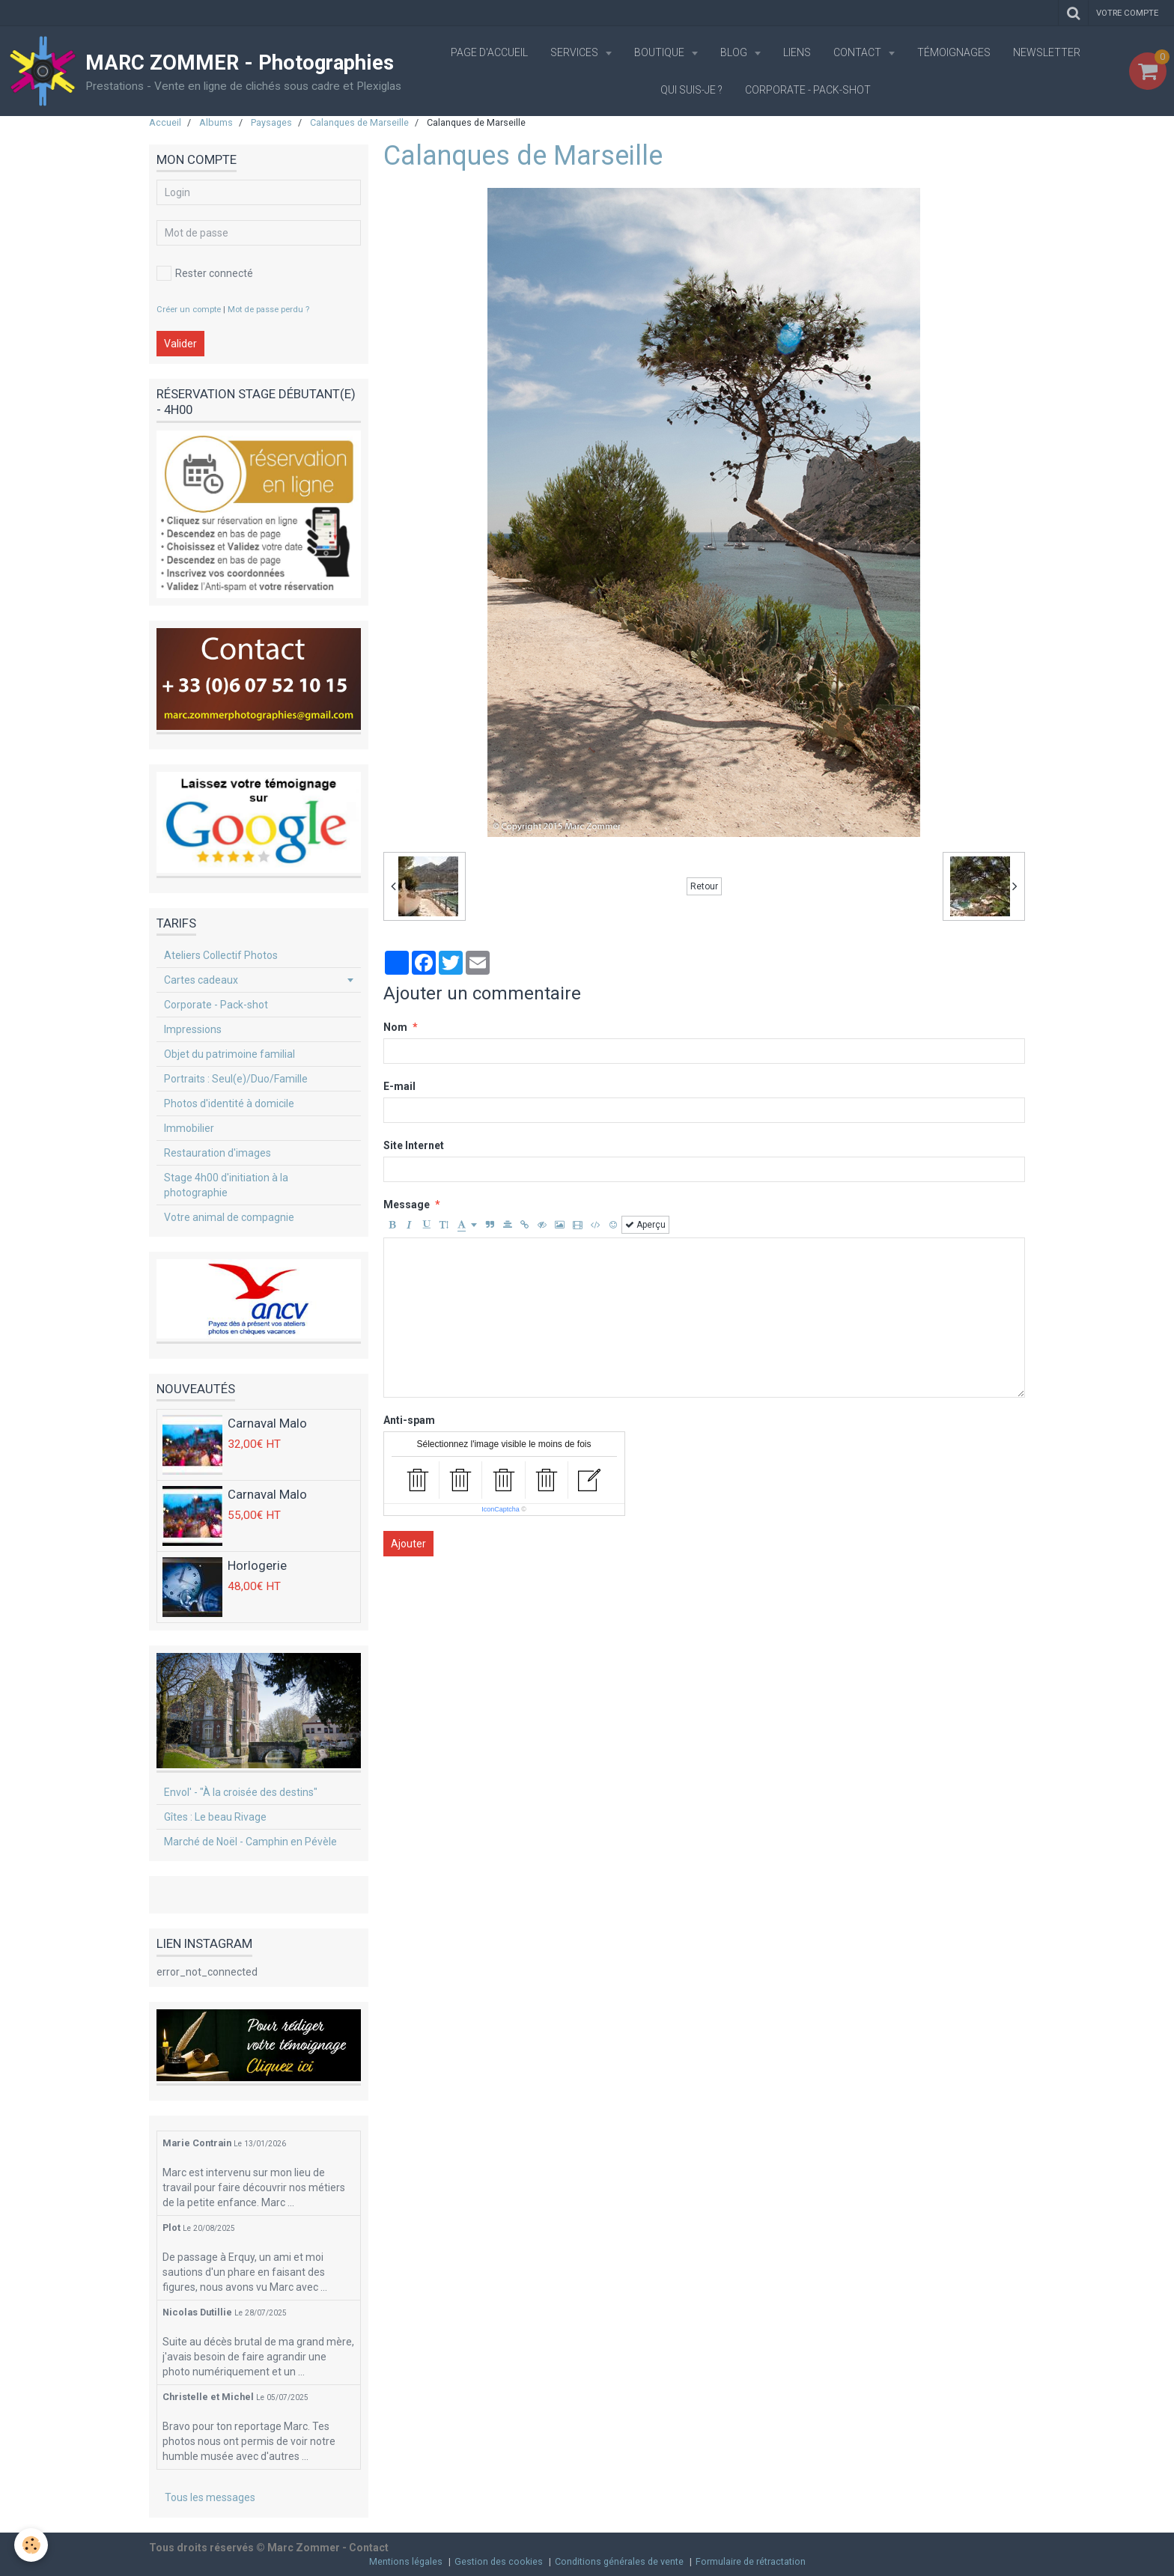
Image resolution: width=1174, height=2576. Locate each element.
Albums (216, 122)
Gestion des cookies (498, 2561)
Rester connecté (204, 273)
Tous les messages (210, 2497)
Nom (395, 1027)
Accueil (165, 122)
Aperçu (645, 1225)
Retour (704, 886)
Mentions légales (405, 2561)
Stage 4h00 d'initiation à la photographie (226, 1185)
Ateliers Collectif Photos (221, 955)
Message (406, 1205)
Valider (180, 344)
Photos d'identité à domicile (229, 1103)
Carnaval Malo (267, 1423)
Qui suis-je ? (691, 90)
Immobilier (189, 1128)
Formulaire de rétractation (751, 2561)
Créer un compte (188, 309)
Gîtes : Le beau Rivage (215, 1817)
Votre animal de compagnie (229, 1217)
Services (575, 52)
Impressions (193, 1029)
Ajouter (408, 1544)
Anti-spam (409, 1420)
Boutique (660, 52)
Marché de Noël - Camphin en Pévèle (250, 1842)
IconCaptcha (500, 1509)
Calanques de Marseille (359, 122)
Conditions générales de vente (619, 2561)
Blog (734, 52)
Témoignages (954, 52)
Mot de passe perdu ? (268, 309)
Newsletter (1046, 52)
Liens (797, 52)
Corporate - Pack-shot (808, 90)
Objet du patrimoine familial (229, 1054)
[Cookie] (32, 2545)
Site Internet (413, 1145)
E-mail (399, 1086)
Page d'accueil (489, 52)
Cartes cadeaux (201, 980)
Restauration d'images (217, 1153)
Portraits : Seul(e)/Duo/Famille (236, 1079)
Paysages (271, 122)
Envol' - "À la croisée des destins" (240, 1792)
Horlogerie (257, 1566)
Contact (858, 52)
